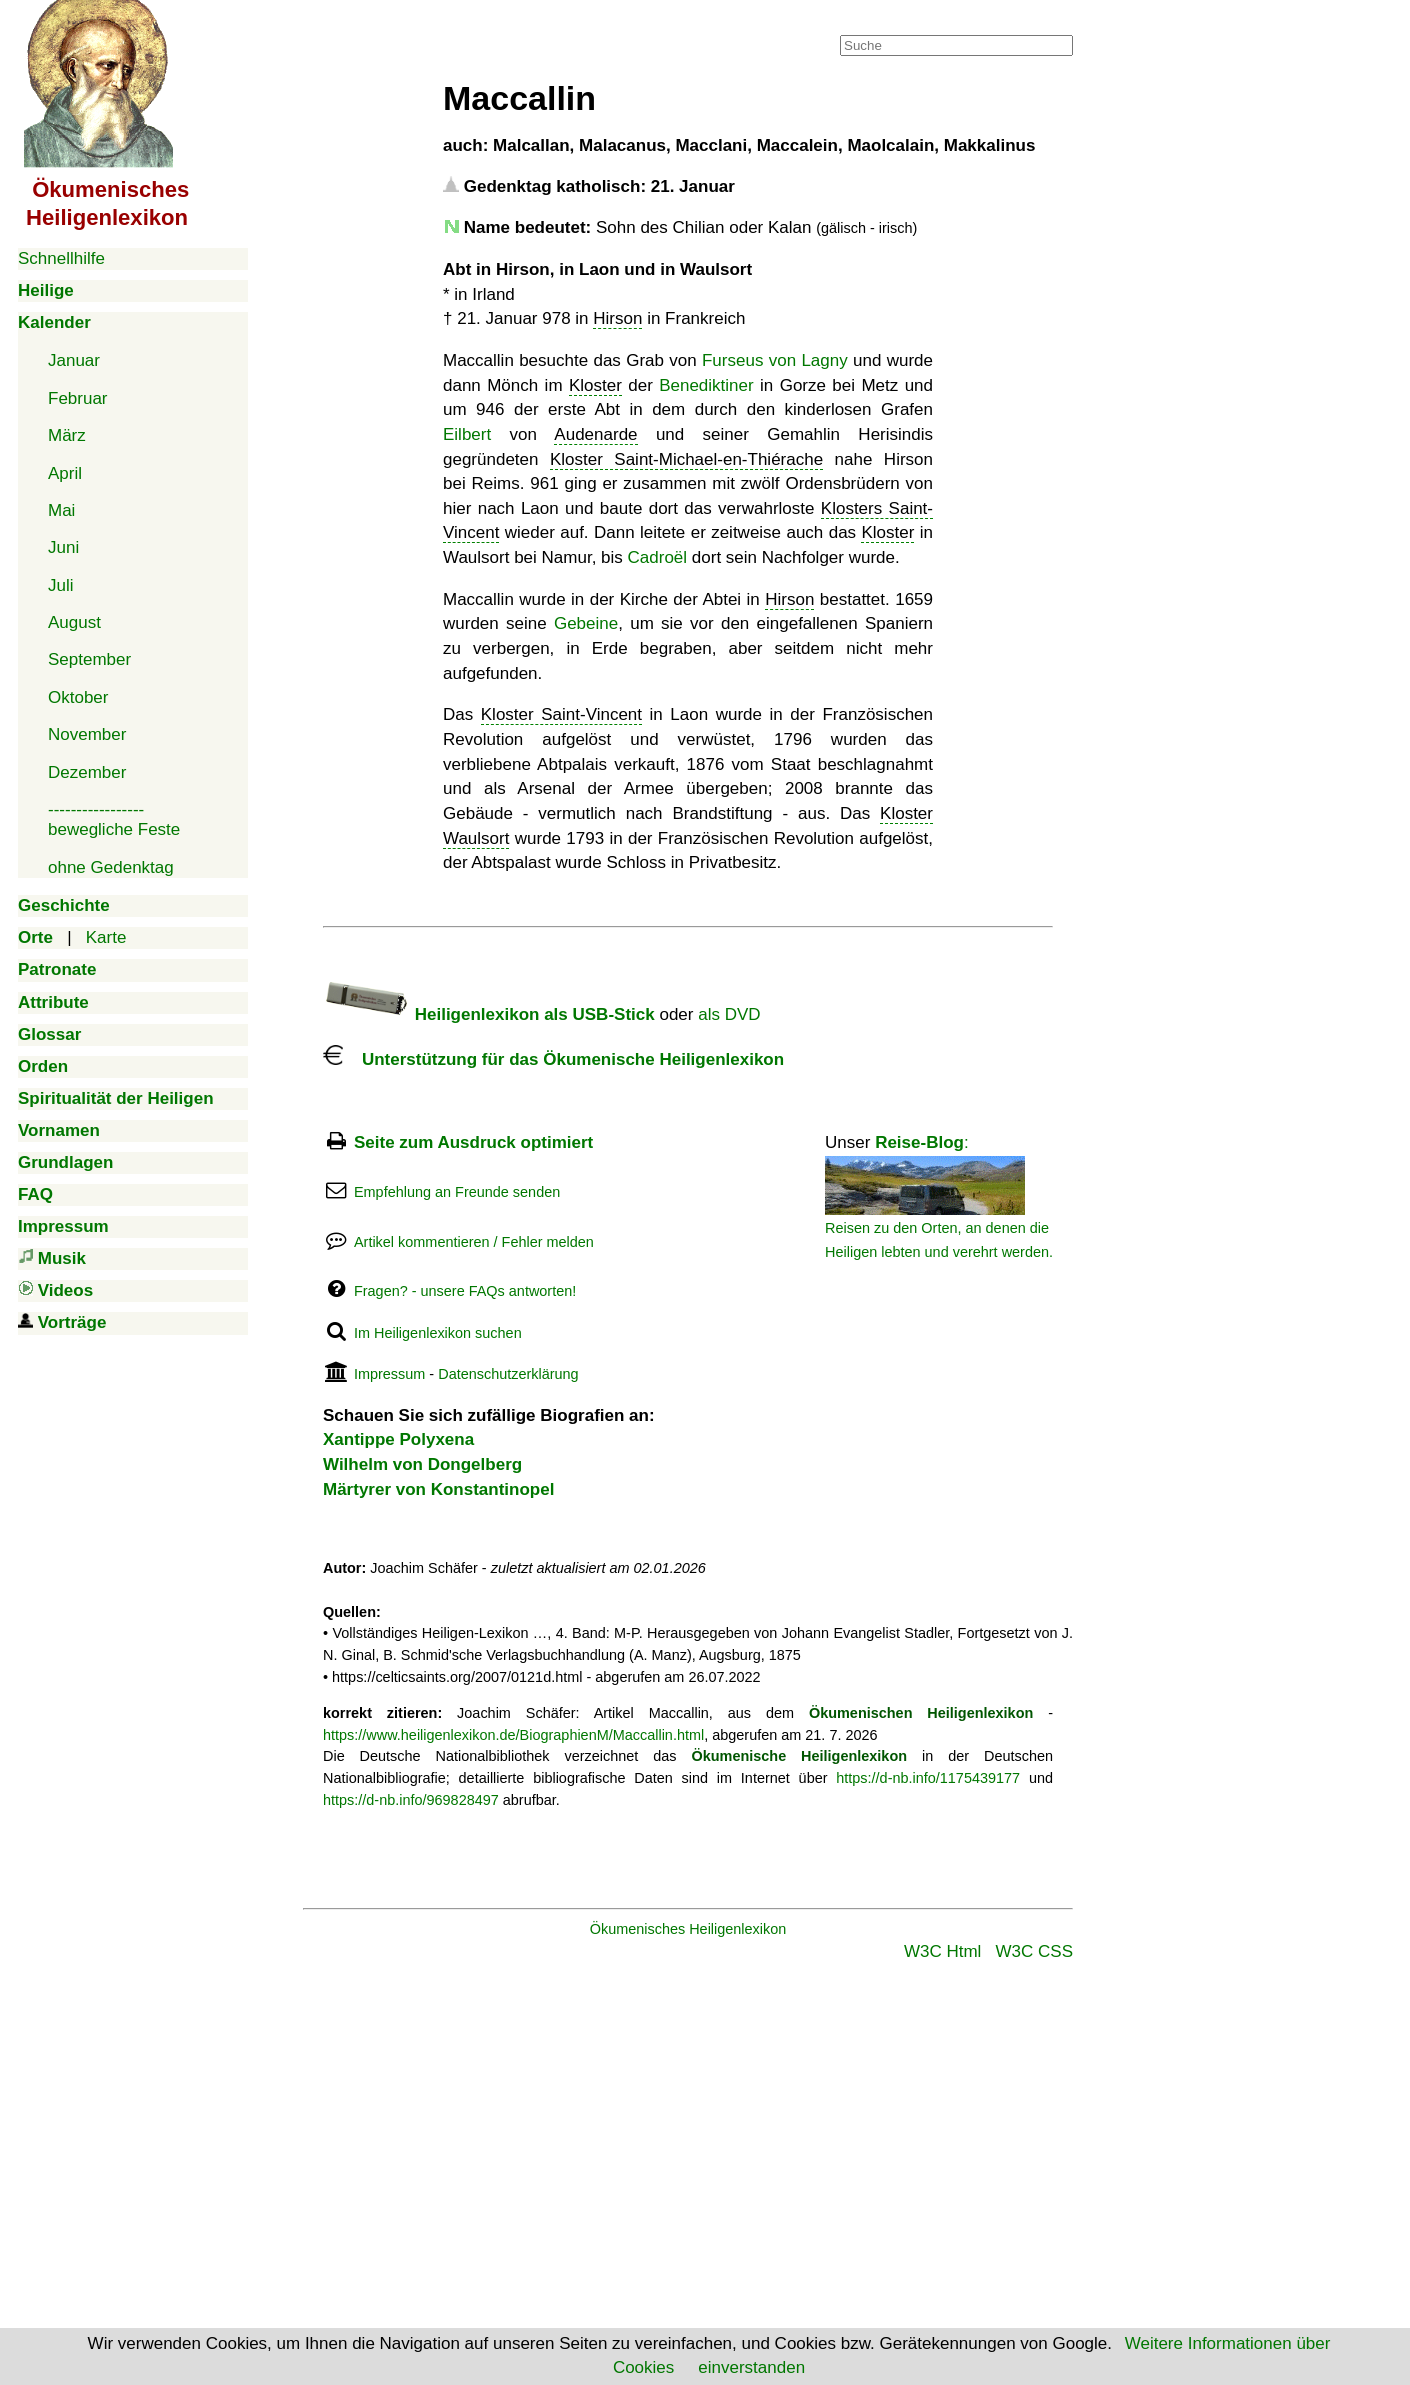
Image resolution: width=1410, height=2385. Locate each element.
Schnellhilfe (61, 258)
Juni (63, 547)
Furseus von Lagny (775, 360)
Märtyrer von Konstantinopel (438, 1489)
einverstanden (751, 2367)
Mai (61, 510)
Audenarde (595, 434)
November (87, 734)
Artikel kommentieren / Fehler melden (474, 1242)
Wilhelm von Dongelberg (422, 1464)
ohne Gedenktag (111, 867)
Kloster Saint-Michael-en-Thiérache (686, 459)
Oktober (78, 697)
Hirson (617, 318)
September (89, 659)
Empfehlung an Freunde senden (457, 1192)
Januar (74, 360)
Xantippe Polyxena (398, 1439)
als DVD (729, 1014)
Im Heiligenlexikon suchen (438, 1333)
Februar (78, 398)
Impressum (389, 1374)
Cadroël (658, 557)
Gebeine (586, 623)
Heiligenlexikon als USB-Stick (489, 1014)
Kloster (595, 385)
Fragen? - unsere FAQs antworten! (465, 1291)
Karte (106, 937)
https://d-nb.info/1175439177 (928, 1778)
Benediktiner (706, 385)
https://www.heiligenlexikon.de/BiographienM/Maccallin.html (513, 1735)
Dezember (87, 772)
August (74, 622)
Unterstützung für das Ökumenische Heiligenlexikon (553, 1059)
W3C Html (942, 1951)
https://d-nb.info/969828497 (411, 1800)
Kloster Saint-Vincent (561, 714)
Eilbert (467, 434)
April (65, 473)
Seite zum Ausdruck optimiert (473, 1142)
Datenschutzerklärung (508, 1374)
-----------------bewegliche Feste (114, 819)
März (67, 435)
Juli (61, 585)
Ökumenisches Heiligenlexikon (688, 1929)
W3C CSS (1034, 1951)
